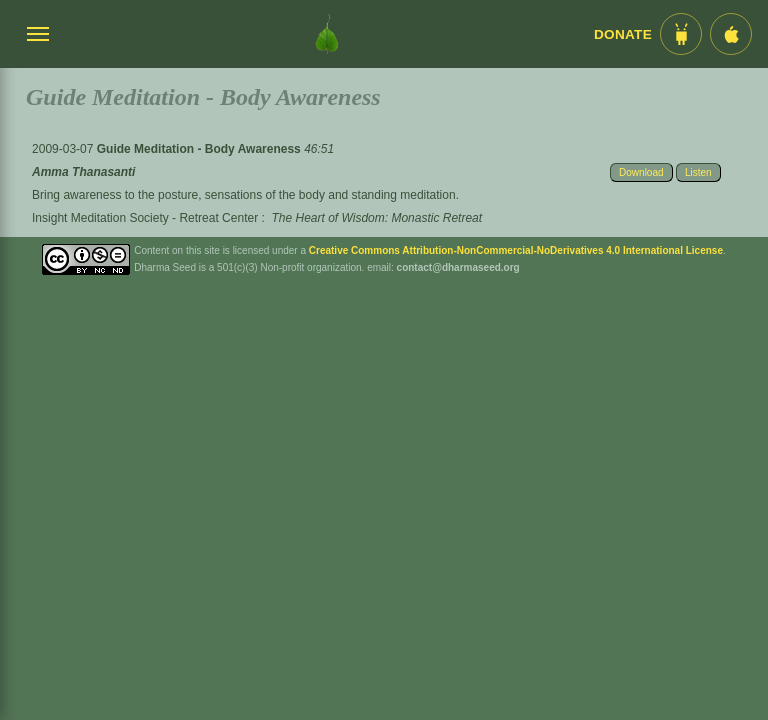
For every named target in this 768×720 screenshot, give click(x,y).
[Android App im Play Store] (681, 34)
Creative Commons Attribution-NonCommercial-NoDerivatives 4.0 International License (516, 250)
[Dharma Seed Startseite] (327, 34)
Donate (623, 34)
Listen (698, 172)
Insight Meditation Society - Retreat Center (145, 218)
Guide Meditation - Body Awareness (200, 149)
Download (641, 172)
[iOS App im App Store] (731, 34)
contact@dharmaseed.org (458, 267)
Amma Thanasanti (83, 172)
